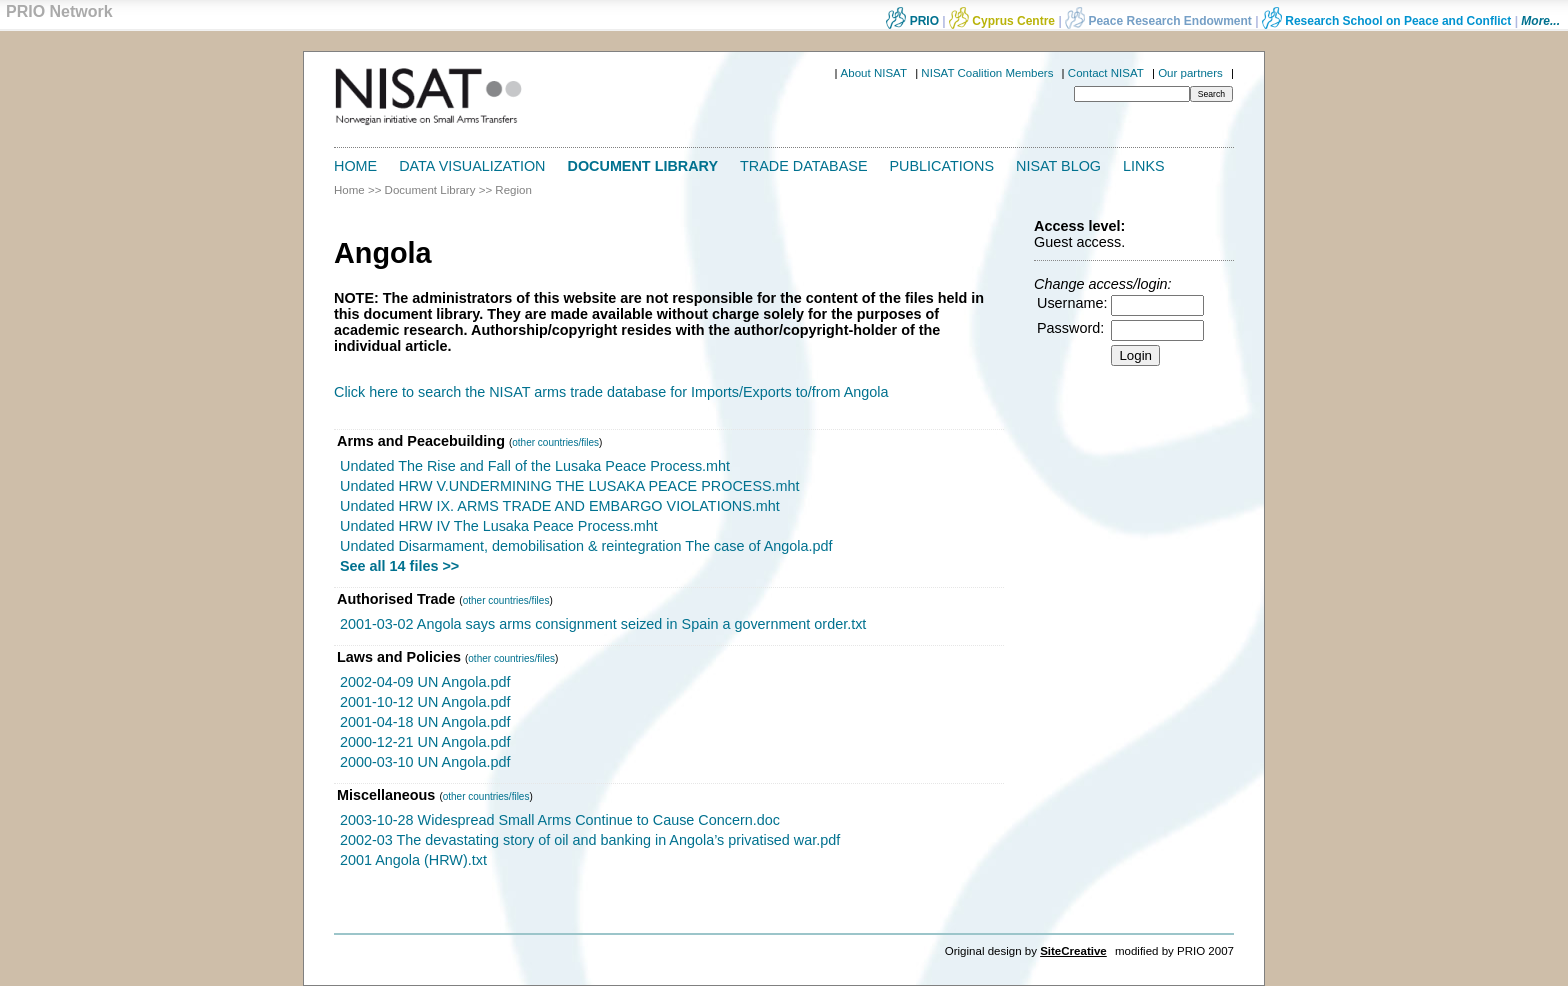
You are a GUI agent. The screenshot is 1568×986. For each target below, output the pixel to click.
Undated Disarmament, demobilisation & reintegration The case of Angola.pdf (586, 546)
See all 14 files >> (399, 566)
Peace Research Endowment (1160, 21)
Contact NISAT (1106, 73)
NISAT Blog (1058, 166)
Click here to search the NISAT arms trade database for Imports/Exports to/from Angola (611, 392)
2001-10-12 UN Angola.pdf (425, 702)
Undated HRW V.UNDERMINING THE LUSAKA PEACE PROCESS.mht (570, 486)
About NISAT (874, 73)
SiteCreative (1073, 951)
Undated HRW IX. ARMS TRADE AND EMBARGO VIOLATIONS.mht (560, 506)
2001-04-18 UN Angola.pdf (425, 722)
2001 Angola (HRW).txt (413, 860)
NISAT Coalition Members (987, 73)
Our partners (1190, 73)
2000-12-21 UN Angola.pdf (425, 742)
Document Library (643, 166)
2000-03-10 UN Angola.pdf (425, 762)
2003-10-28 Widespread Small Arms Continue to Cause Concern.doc (560, 820)
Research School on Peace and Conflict (1386, 21)
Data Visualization (472, 166)
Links (1144, 166)
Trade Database (803, 166)
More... (1540, 21)
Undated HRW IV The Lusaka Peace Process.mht (499, 526)
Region (513, 190)
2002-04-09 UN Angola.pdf (425, 682)
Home (355, 166)
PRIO (912, 21)
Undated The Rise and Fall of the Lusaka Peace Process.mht (535, 466)
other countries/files (555, 442)
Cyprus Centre (1002, 21)
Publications (942, 166)
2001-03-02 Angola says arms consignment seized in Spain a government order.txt (603, 624)
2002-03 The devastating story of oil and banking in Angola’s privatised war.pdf (590, 840)
